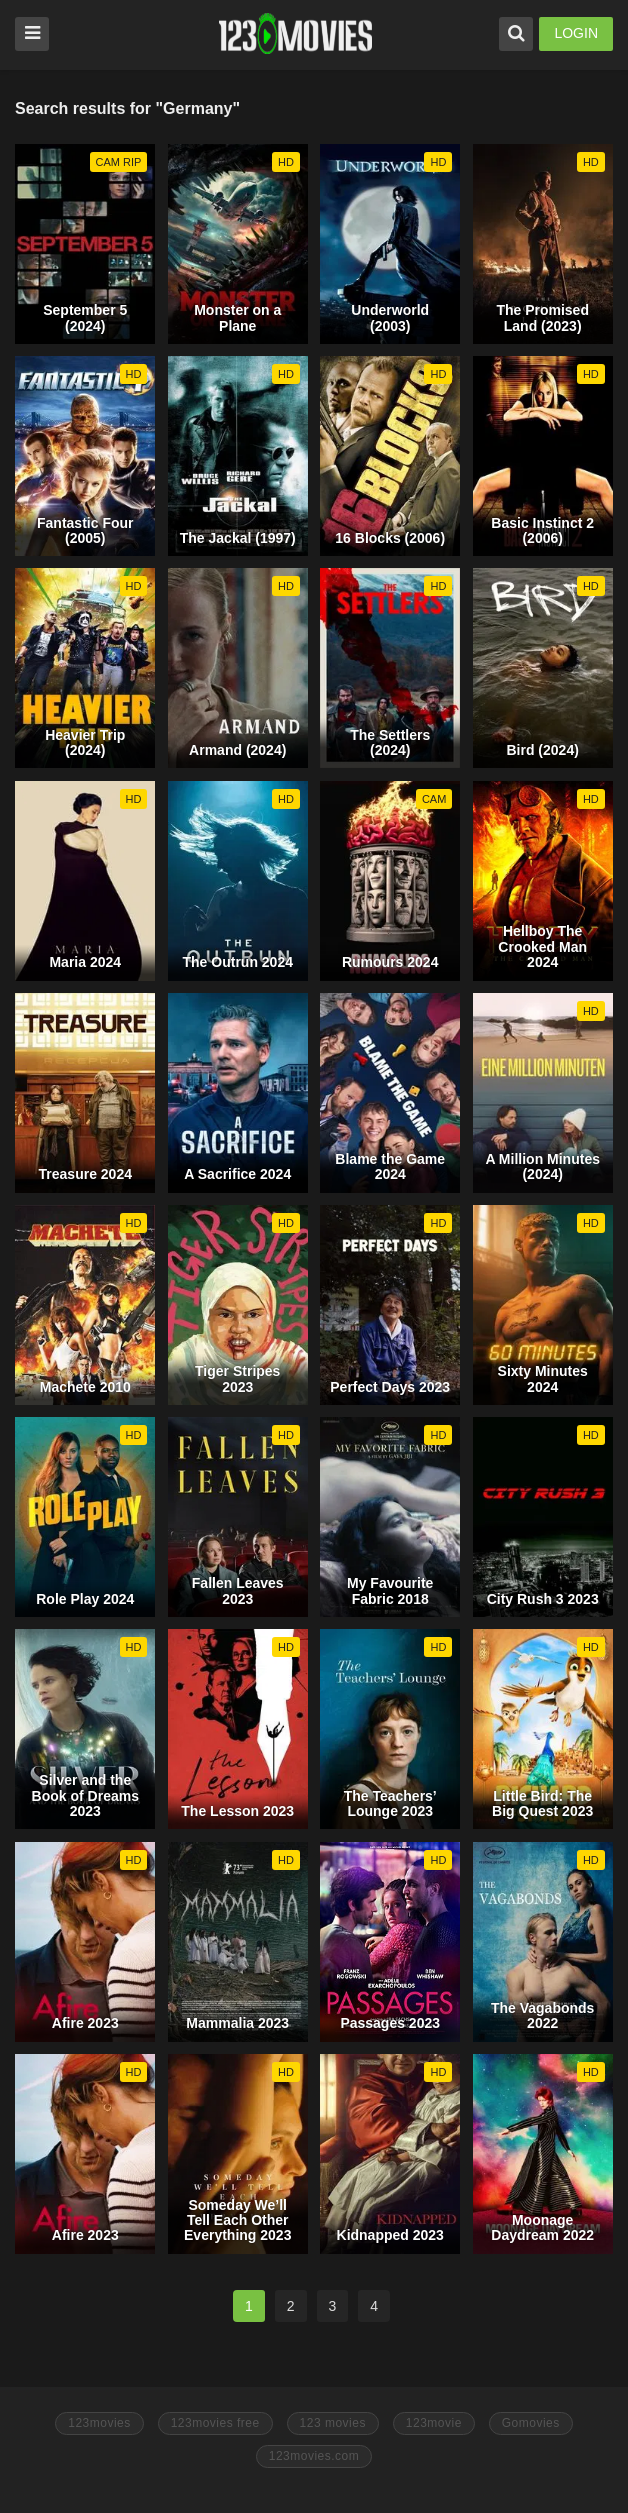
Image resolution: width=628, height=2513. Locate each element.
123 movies (333, 2423)
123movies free (215, 2423)
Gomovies (531, 2423)
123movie (434, 2423)
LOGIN (576, 33)
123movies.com (314, 2456)
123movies (99, 2423)
